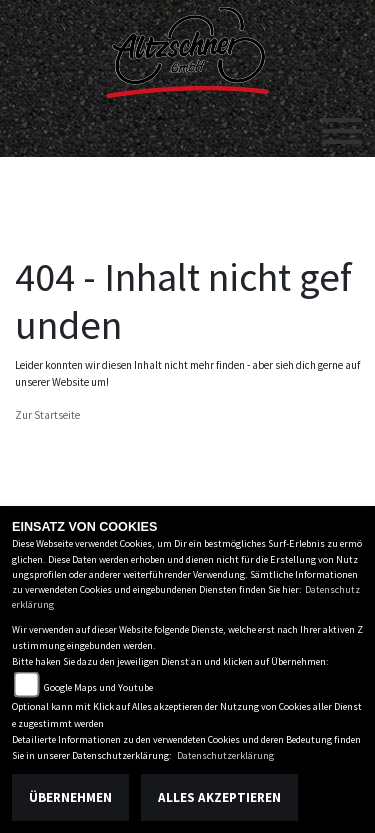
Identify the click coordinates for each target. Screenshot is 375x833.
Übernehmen (70, 797)
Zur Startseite (47, 415)
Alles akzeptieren (219, 797)
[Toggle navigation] (342, 123)
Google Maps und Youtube (98, 687)
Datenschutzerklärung (225, 755)
